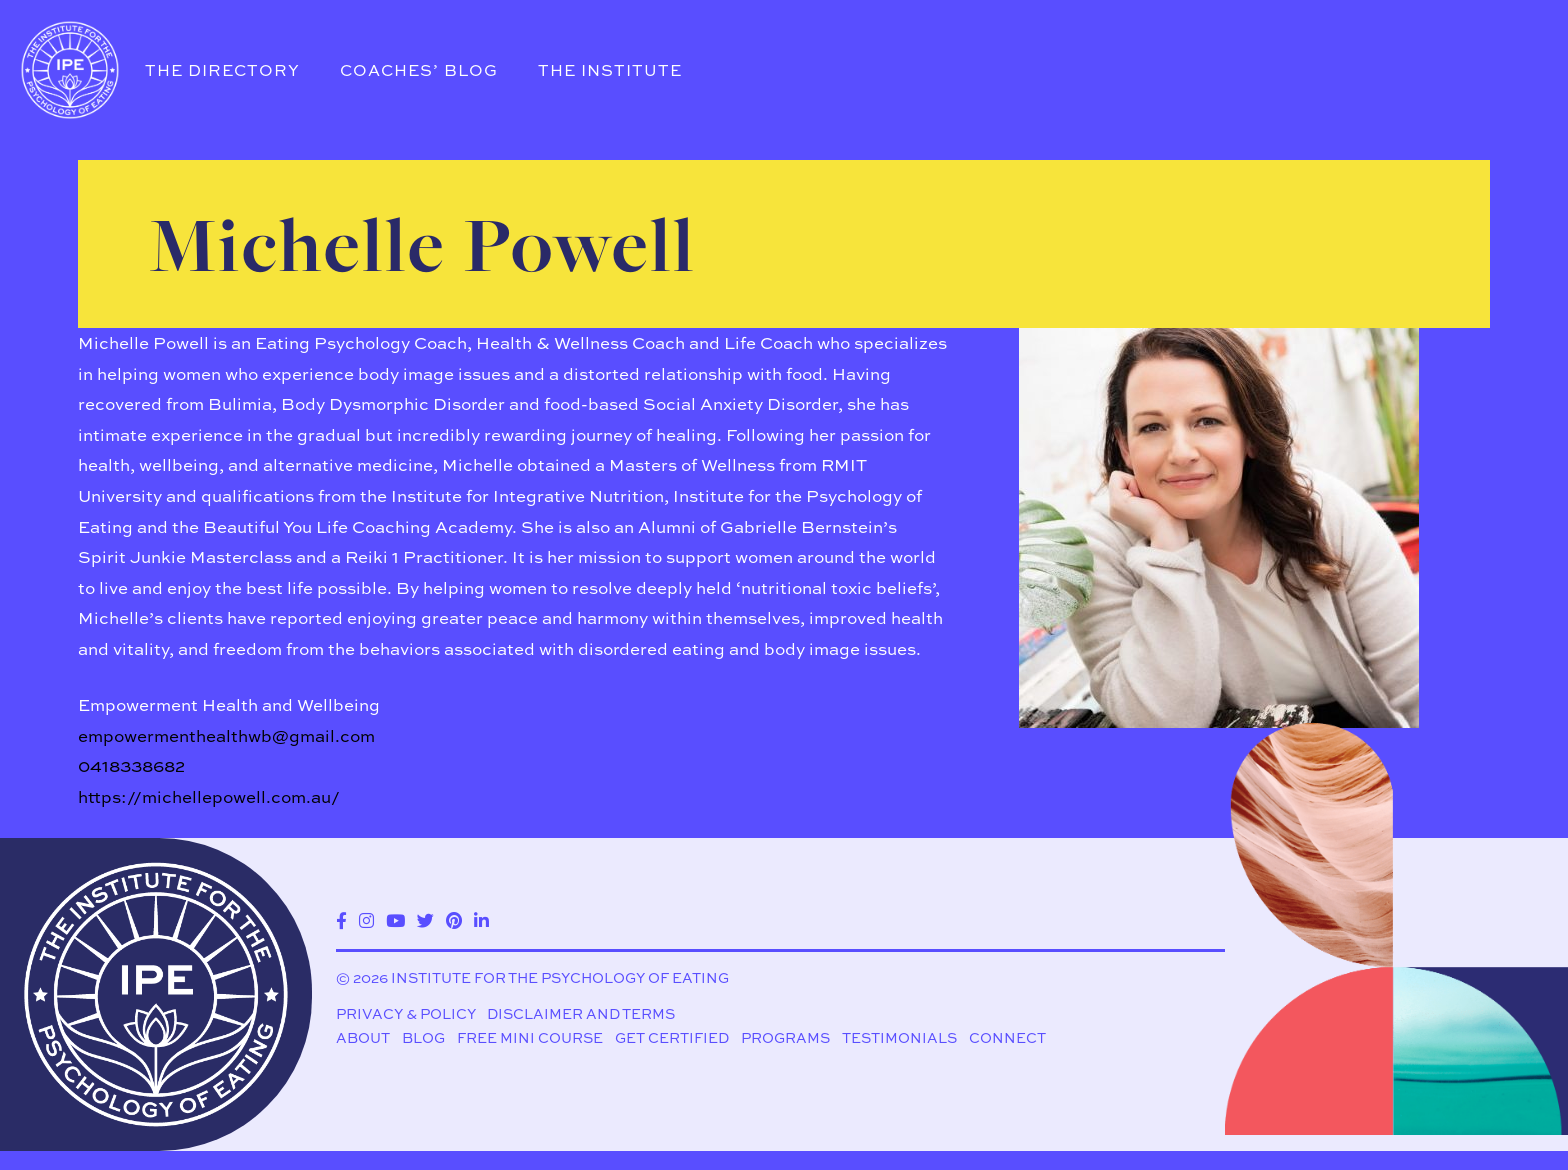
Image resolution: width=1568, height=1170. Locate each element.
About (363, 1038)
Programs (785, 1038)
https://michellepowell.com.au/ (209, 796)
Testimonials (899, 1038)
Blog (423, 1038)
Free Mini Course (530, 1038)
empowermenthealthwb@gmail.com (226, 735)
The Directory (222, 70)
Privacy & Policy (406, 1014)
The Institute (610, 70)
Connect (1007, 1038)
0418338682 (131, 765)
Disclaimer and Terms (581, 1014)
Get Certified (672, 1038)
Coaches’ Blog (419, 70)
